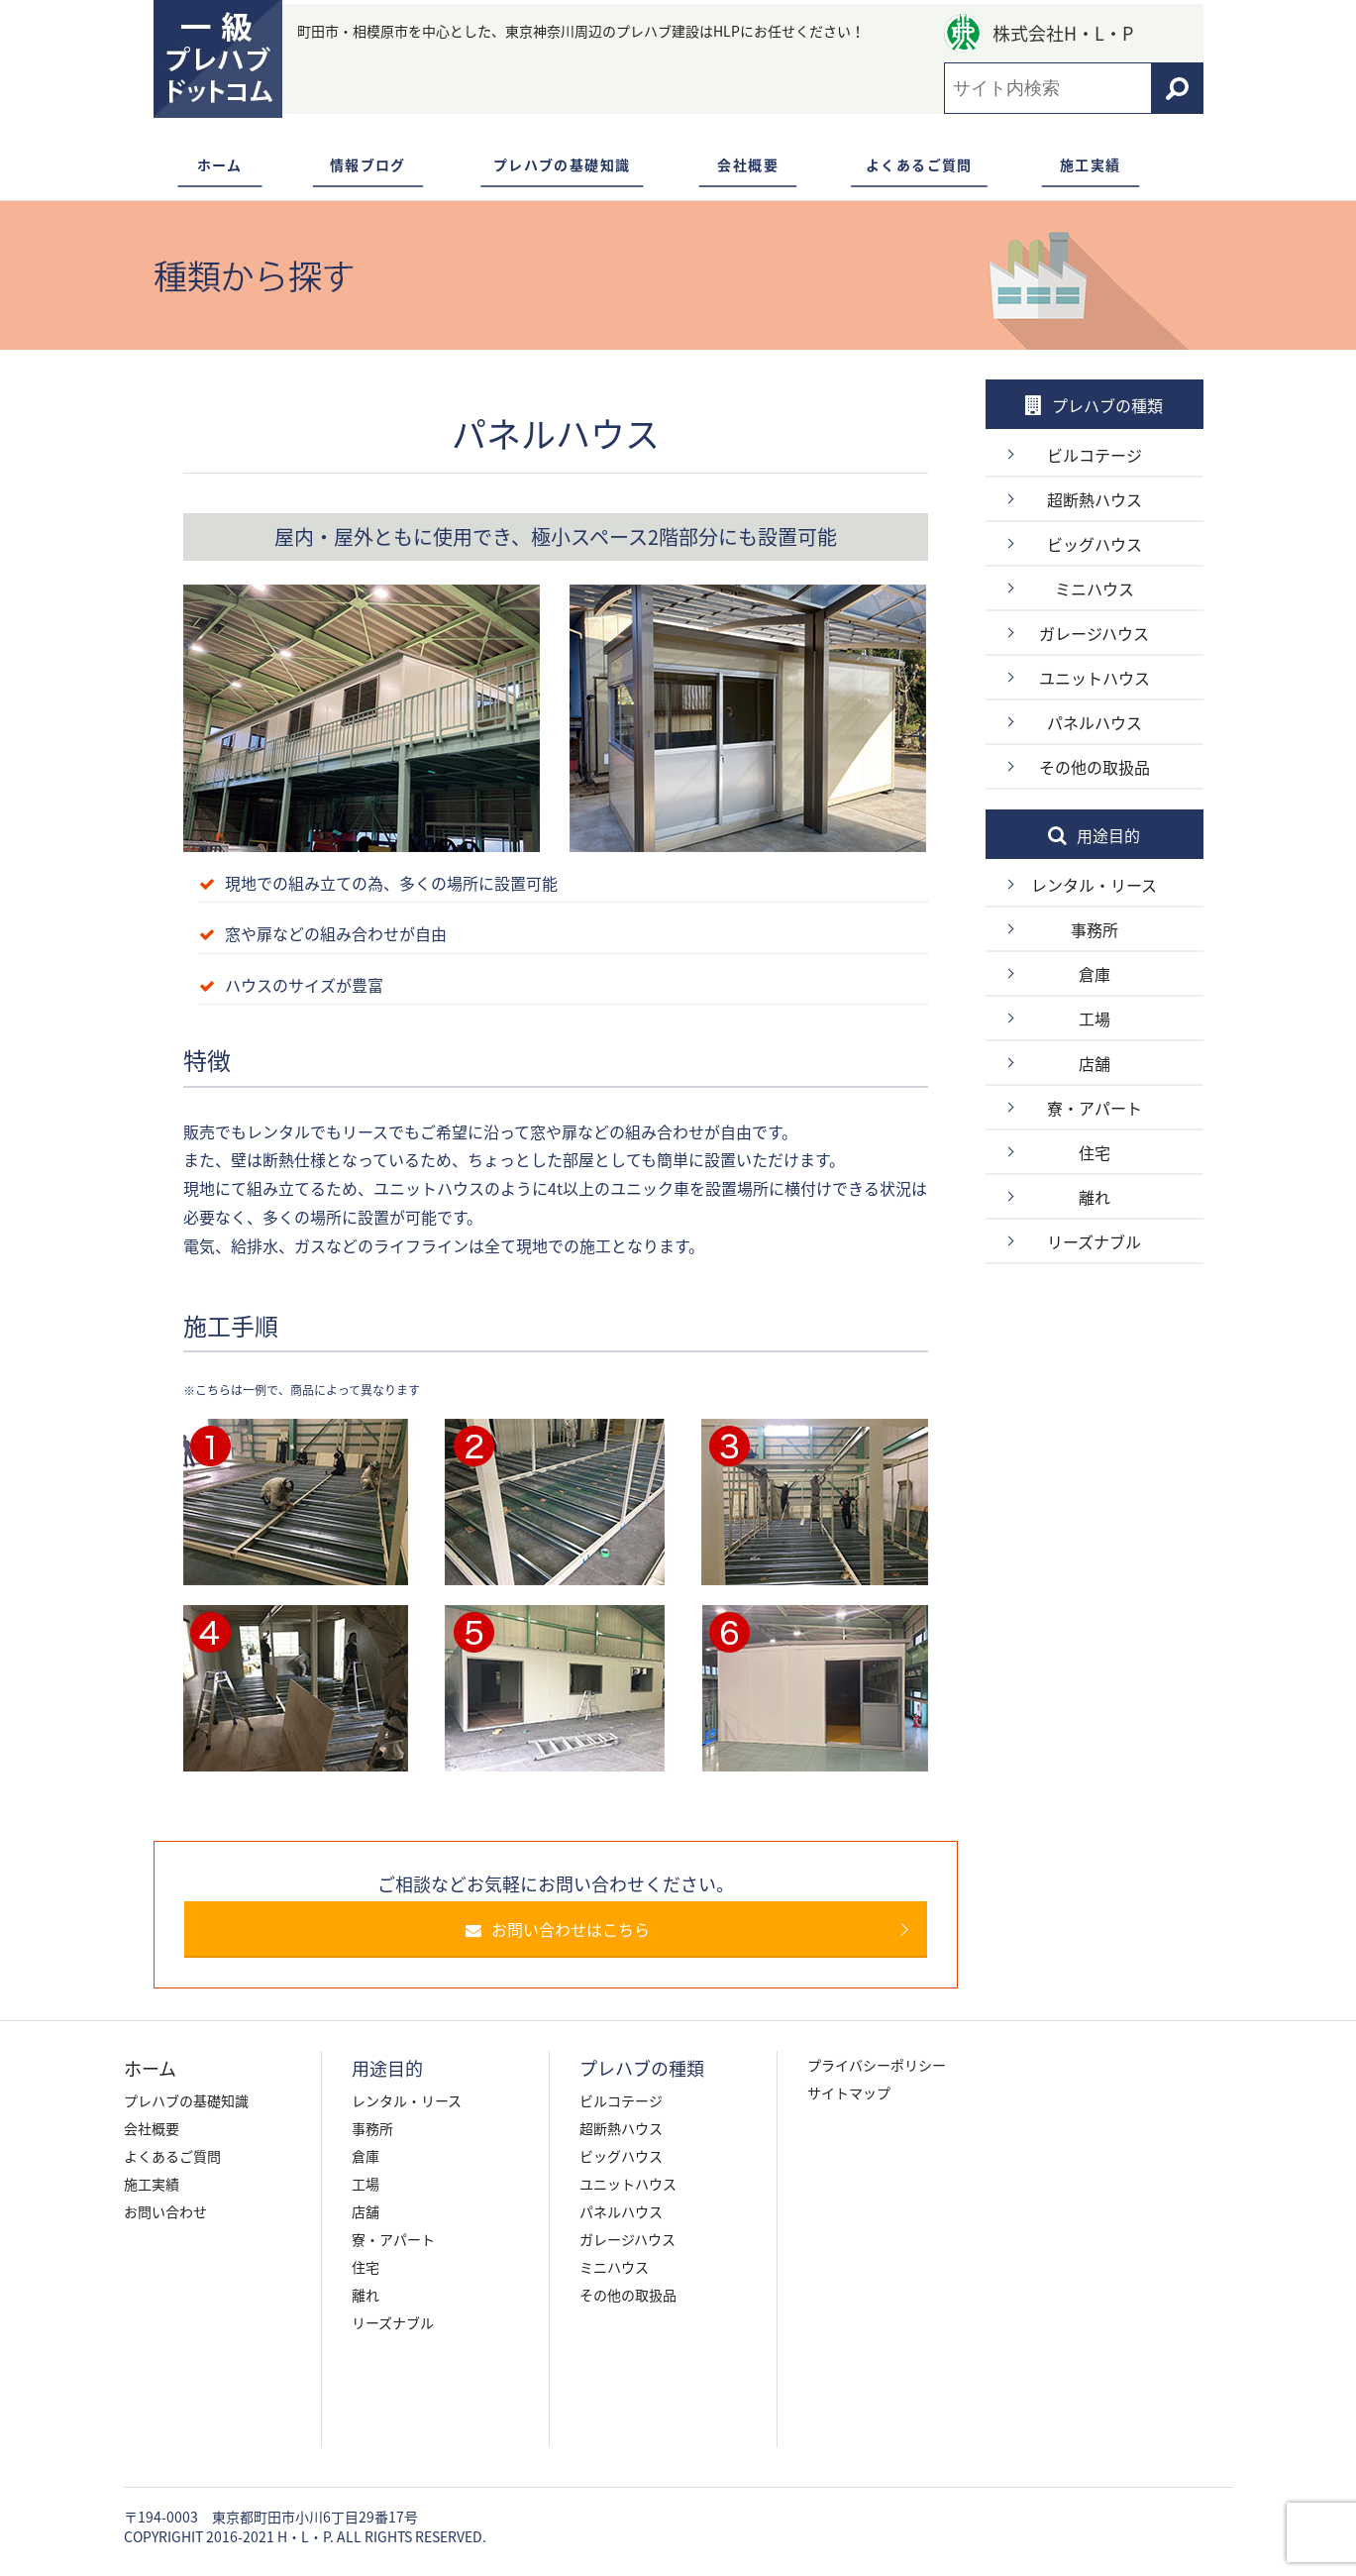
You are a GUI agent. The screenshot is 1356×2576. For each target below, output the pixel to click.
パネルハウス (1094, 722)
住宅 (1094, 1152)
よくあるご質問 (919, 164)
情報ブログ (368, 164)
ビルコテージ (1094, 455)
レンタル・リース (1094, 885)
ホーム (220, 164)
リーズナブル (1094, 1241)
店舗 (1094, 1063)
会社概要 (748, 164)
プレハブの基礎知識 (562, 164)
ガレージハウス (1094, 633)
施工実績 (1090, 164)
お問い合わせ (165, 2211)
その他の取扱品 (1094, 767)
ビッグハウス (1094, 544)
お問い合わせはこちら (566, 1929)
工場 (1094, 1018)
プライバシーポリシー (876, 2065)
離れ (1094, 1197)
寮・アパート (1094, 1108)
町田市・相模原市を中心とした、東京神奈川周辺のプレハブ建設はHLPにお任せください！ (581, 31)
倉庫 (1094, 974)
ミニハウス (1094, 588)
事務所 (1094, 929)
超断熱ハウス (1094, 499)
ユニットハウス (1094, 678)
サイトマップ (848, 2092)
